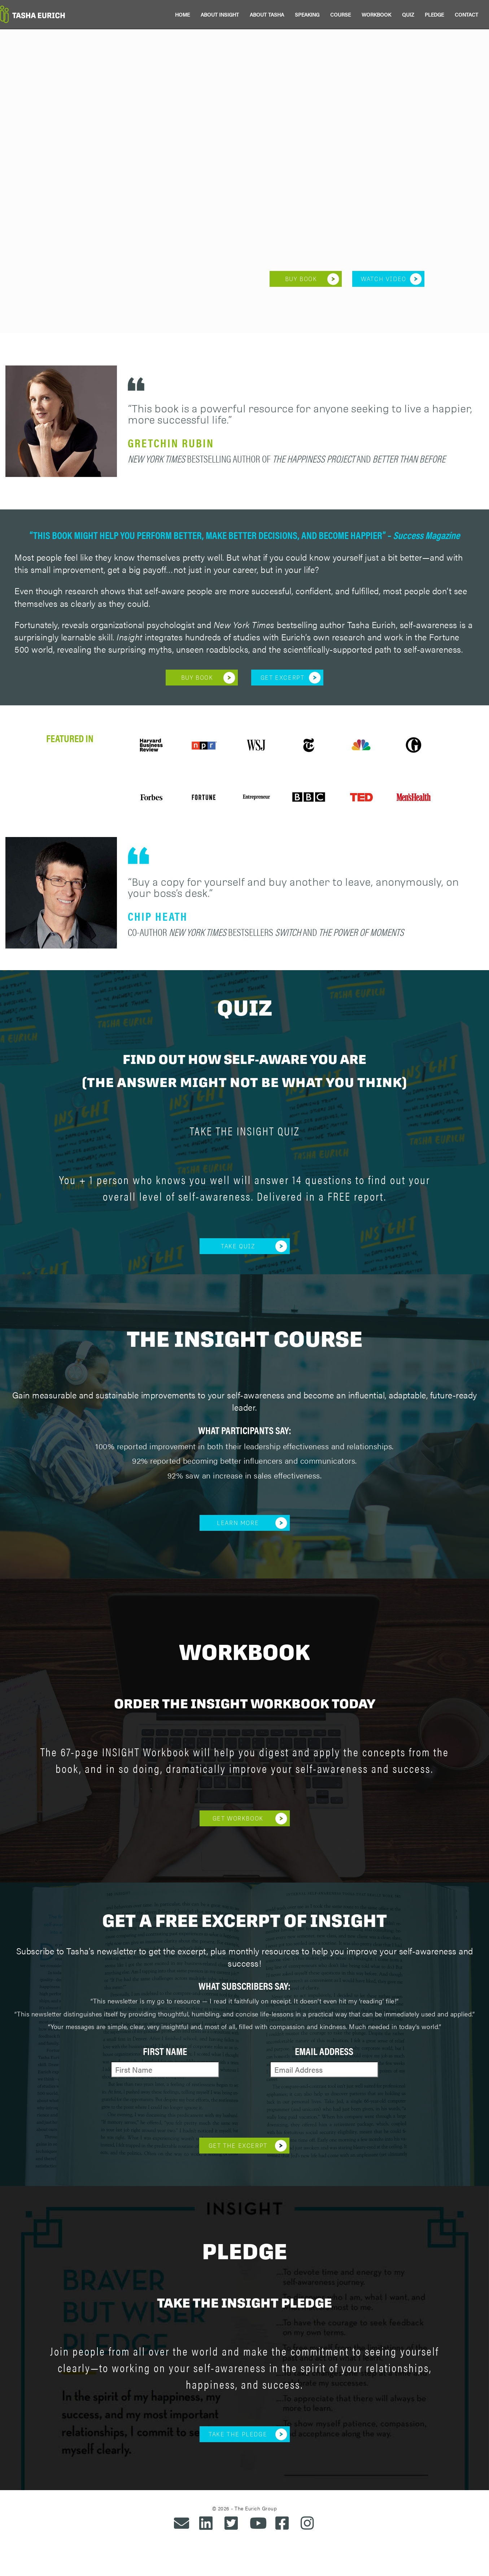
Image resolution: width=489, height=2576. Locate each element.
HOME (182, 14)
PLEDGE (434, 14)
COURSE (340, 14)
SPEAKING (307, 14)
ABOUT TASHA (267, 14)
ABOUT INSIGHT (220, 14)
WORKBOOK (376, 14)
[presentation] (244, 2106)
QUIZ (408, 14)
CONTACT (466, 14)
